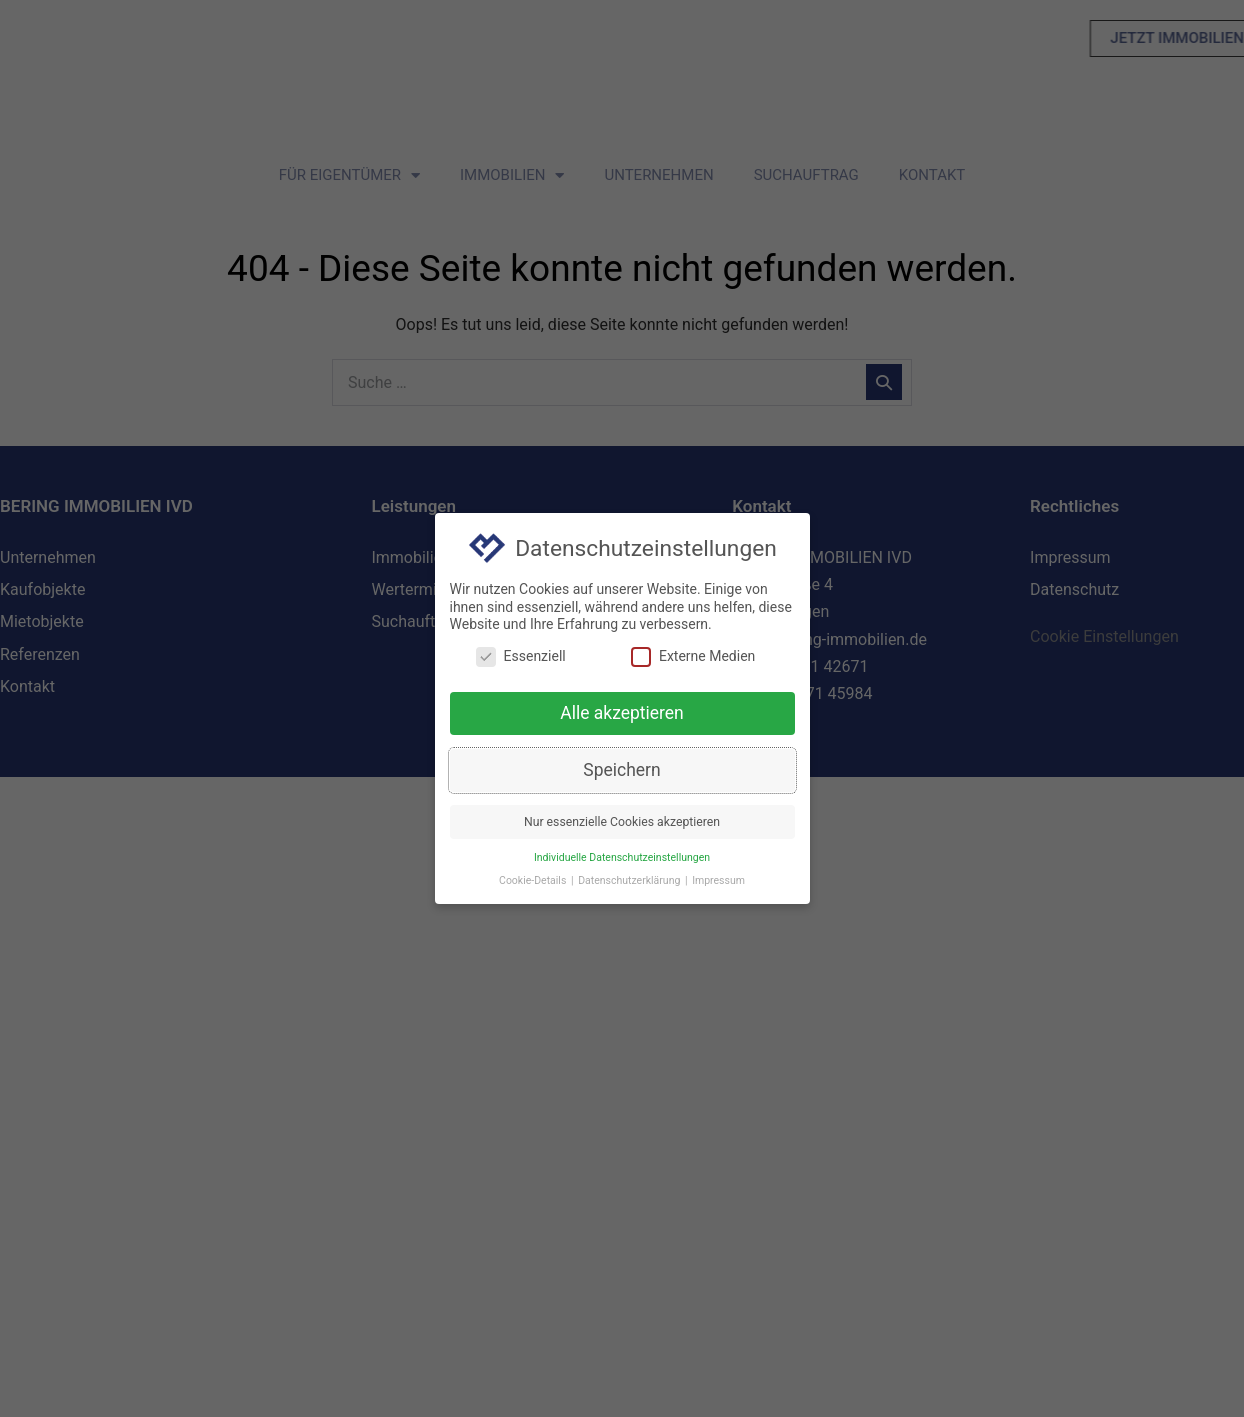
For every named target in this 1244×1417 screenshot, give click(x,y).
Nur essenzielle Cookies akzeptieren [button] (622, 823)
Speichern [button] (621, 771)
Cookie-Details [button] (534, 881)
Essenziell (521, 657)
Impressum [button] (718, 881)
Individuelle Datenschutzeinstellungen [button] (622, 858)
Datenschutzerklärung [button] (630, 881)
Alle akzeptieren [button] (622, 714)
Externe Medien (693, 657)
